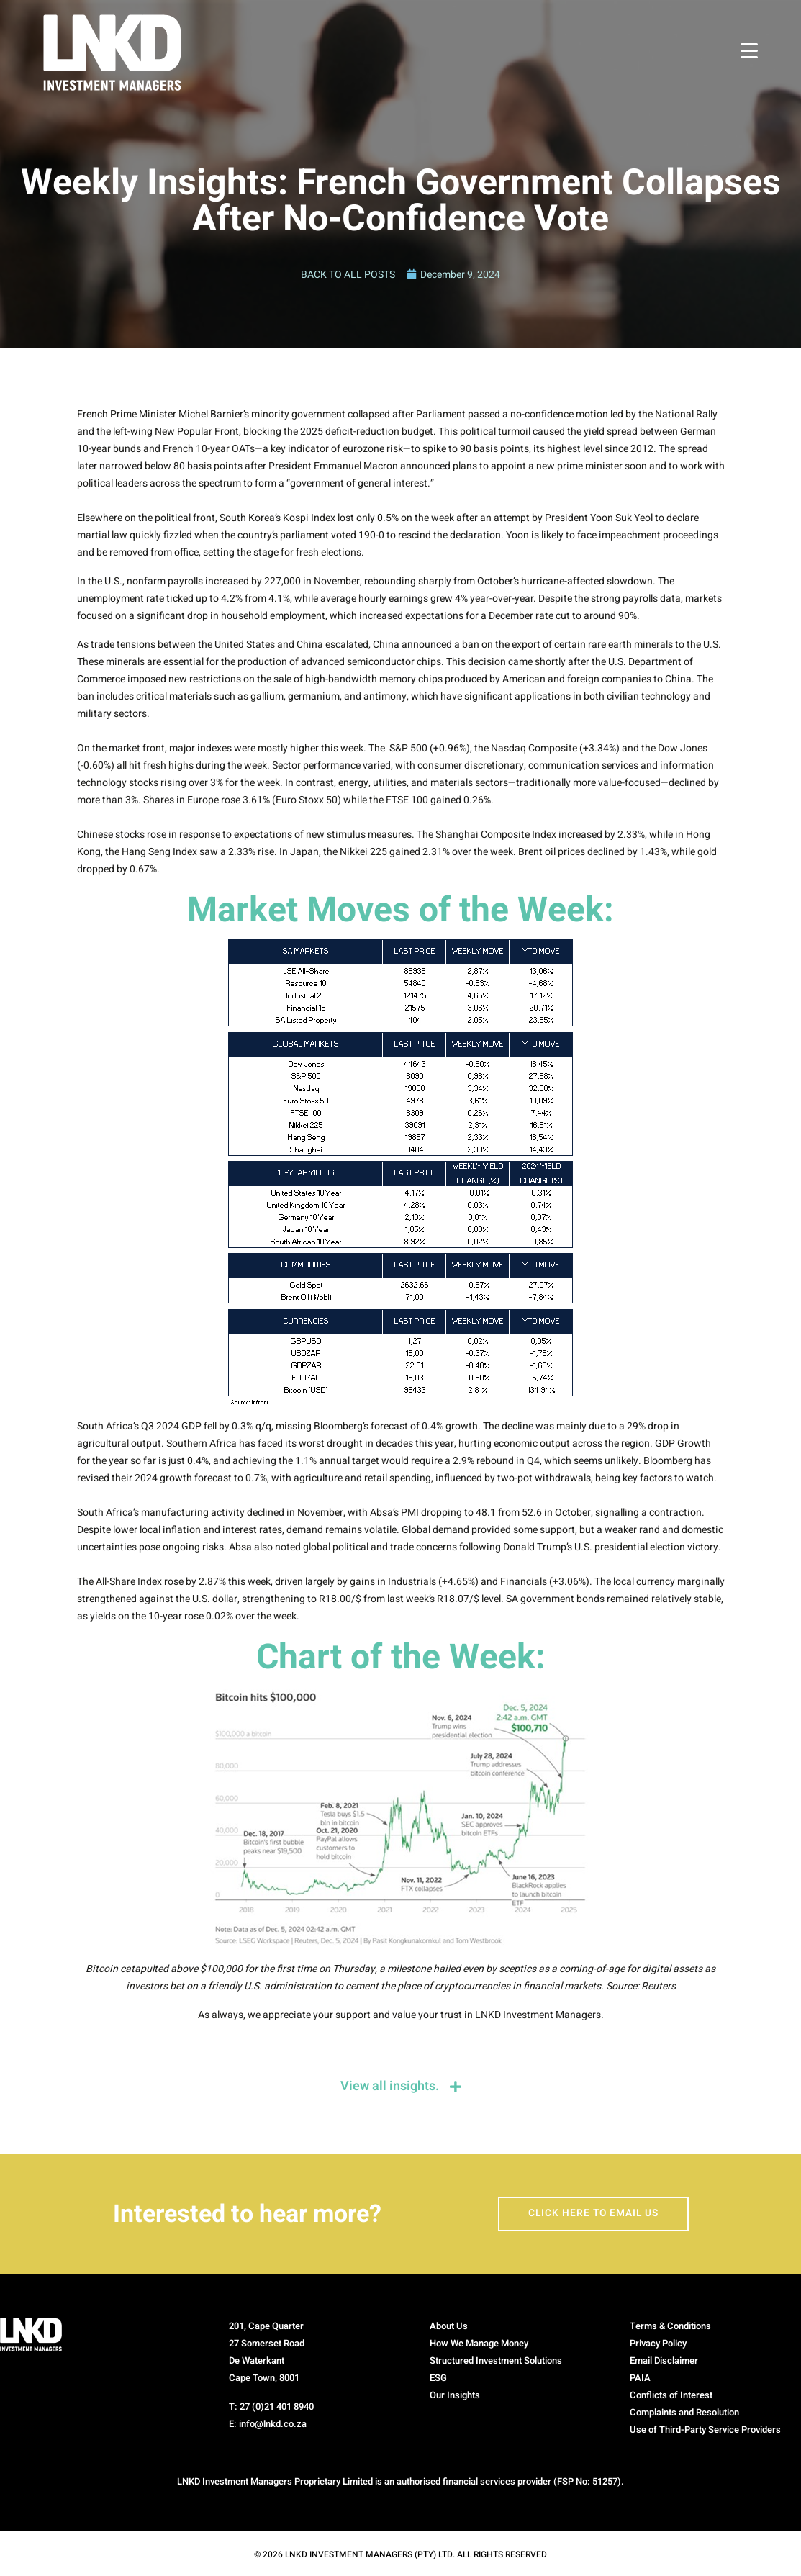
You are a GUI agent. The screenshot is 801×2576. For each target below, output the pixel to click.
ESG (438, 2379)
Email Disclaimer (664, 2362)
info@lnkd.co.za (273, 2425)
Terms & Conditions (670, 2327)
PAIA (640, 2379)
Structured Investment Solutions (496, 2362)
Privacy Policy (658, 2344)
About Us (449, 2327)
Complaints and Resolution (684, 2414)
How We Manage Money (479, 2344)
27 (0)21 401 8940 (277, 2408)
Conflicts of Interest (671, 2396)
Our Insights (455, 2396)
